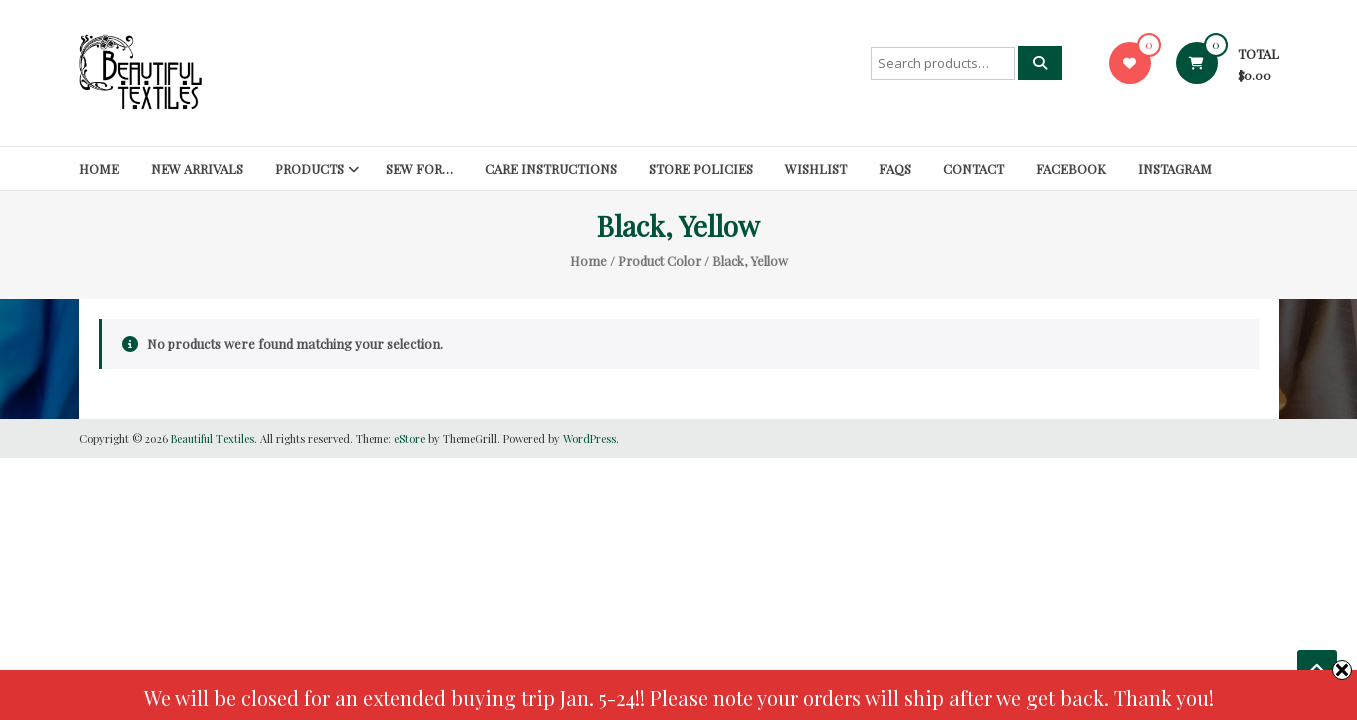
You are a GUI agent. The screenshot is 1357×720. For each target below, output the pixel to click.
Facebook (1071, 168)
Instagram (1175, 168)
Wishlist (816, 168)
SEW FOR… (419, 168)
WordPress (589, 438)
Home (99, 168)
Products (309, 168)
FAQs (895, 168)
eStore (409, 438)
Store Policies (701, 168)
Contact (973, 168)
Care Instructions (551, 168)
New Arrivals (197, 168)
